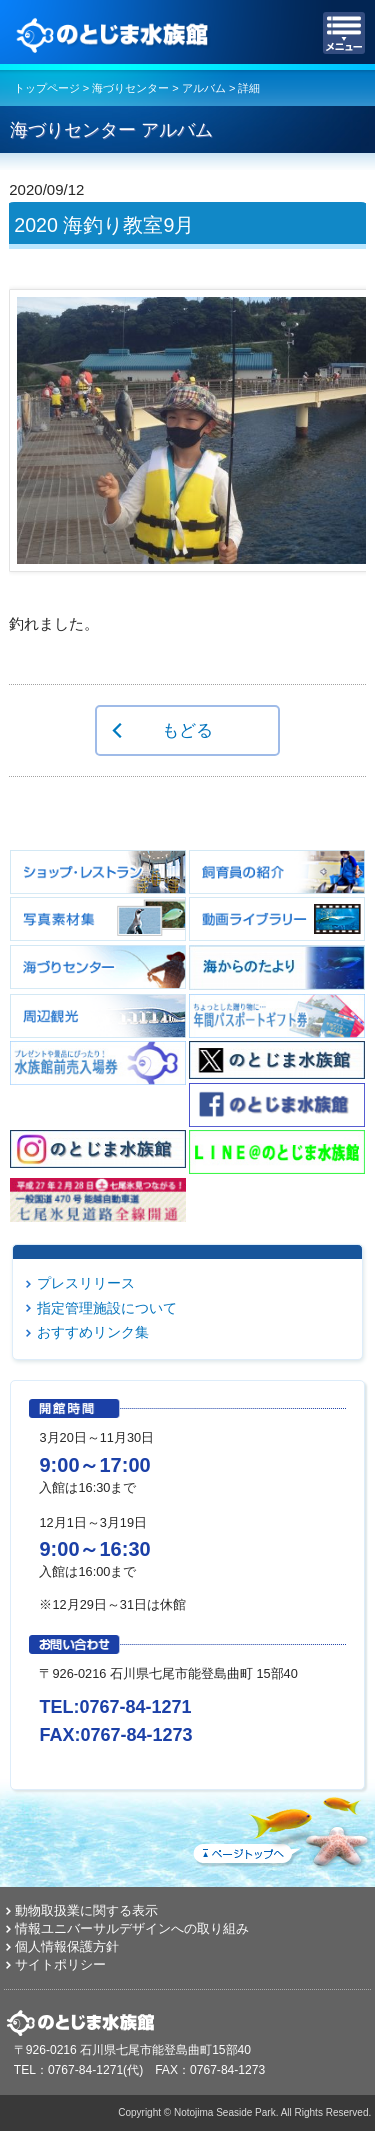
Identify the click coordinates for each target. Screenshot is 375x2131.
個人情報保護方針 (67, 1946)
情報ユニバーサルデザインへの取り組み (132, 1928)
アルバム (204, 88)
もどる (187, 730)
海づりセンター (130, 88)
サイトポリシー (60, 1964)
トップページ (47, 88)
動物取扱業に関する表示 (86, 1910)
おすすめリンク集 (93, 1332)
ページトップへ (280, 1828)
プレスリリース (86, 1283)
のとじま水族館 (115, 33)
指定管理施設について (107, 1308)
